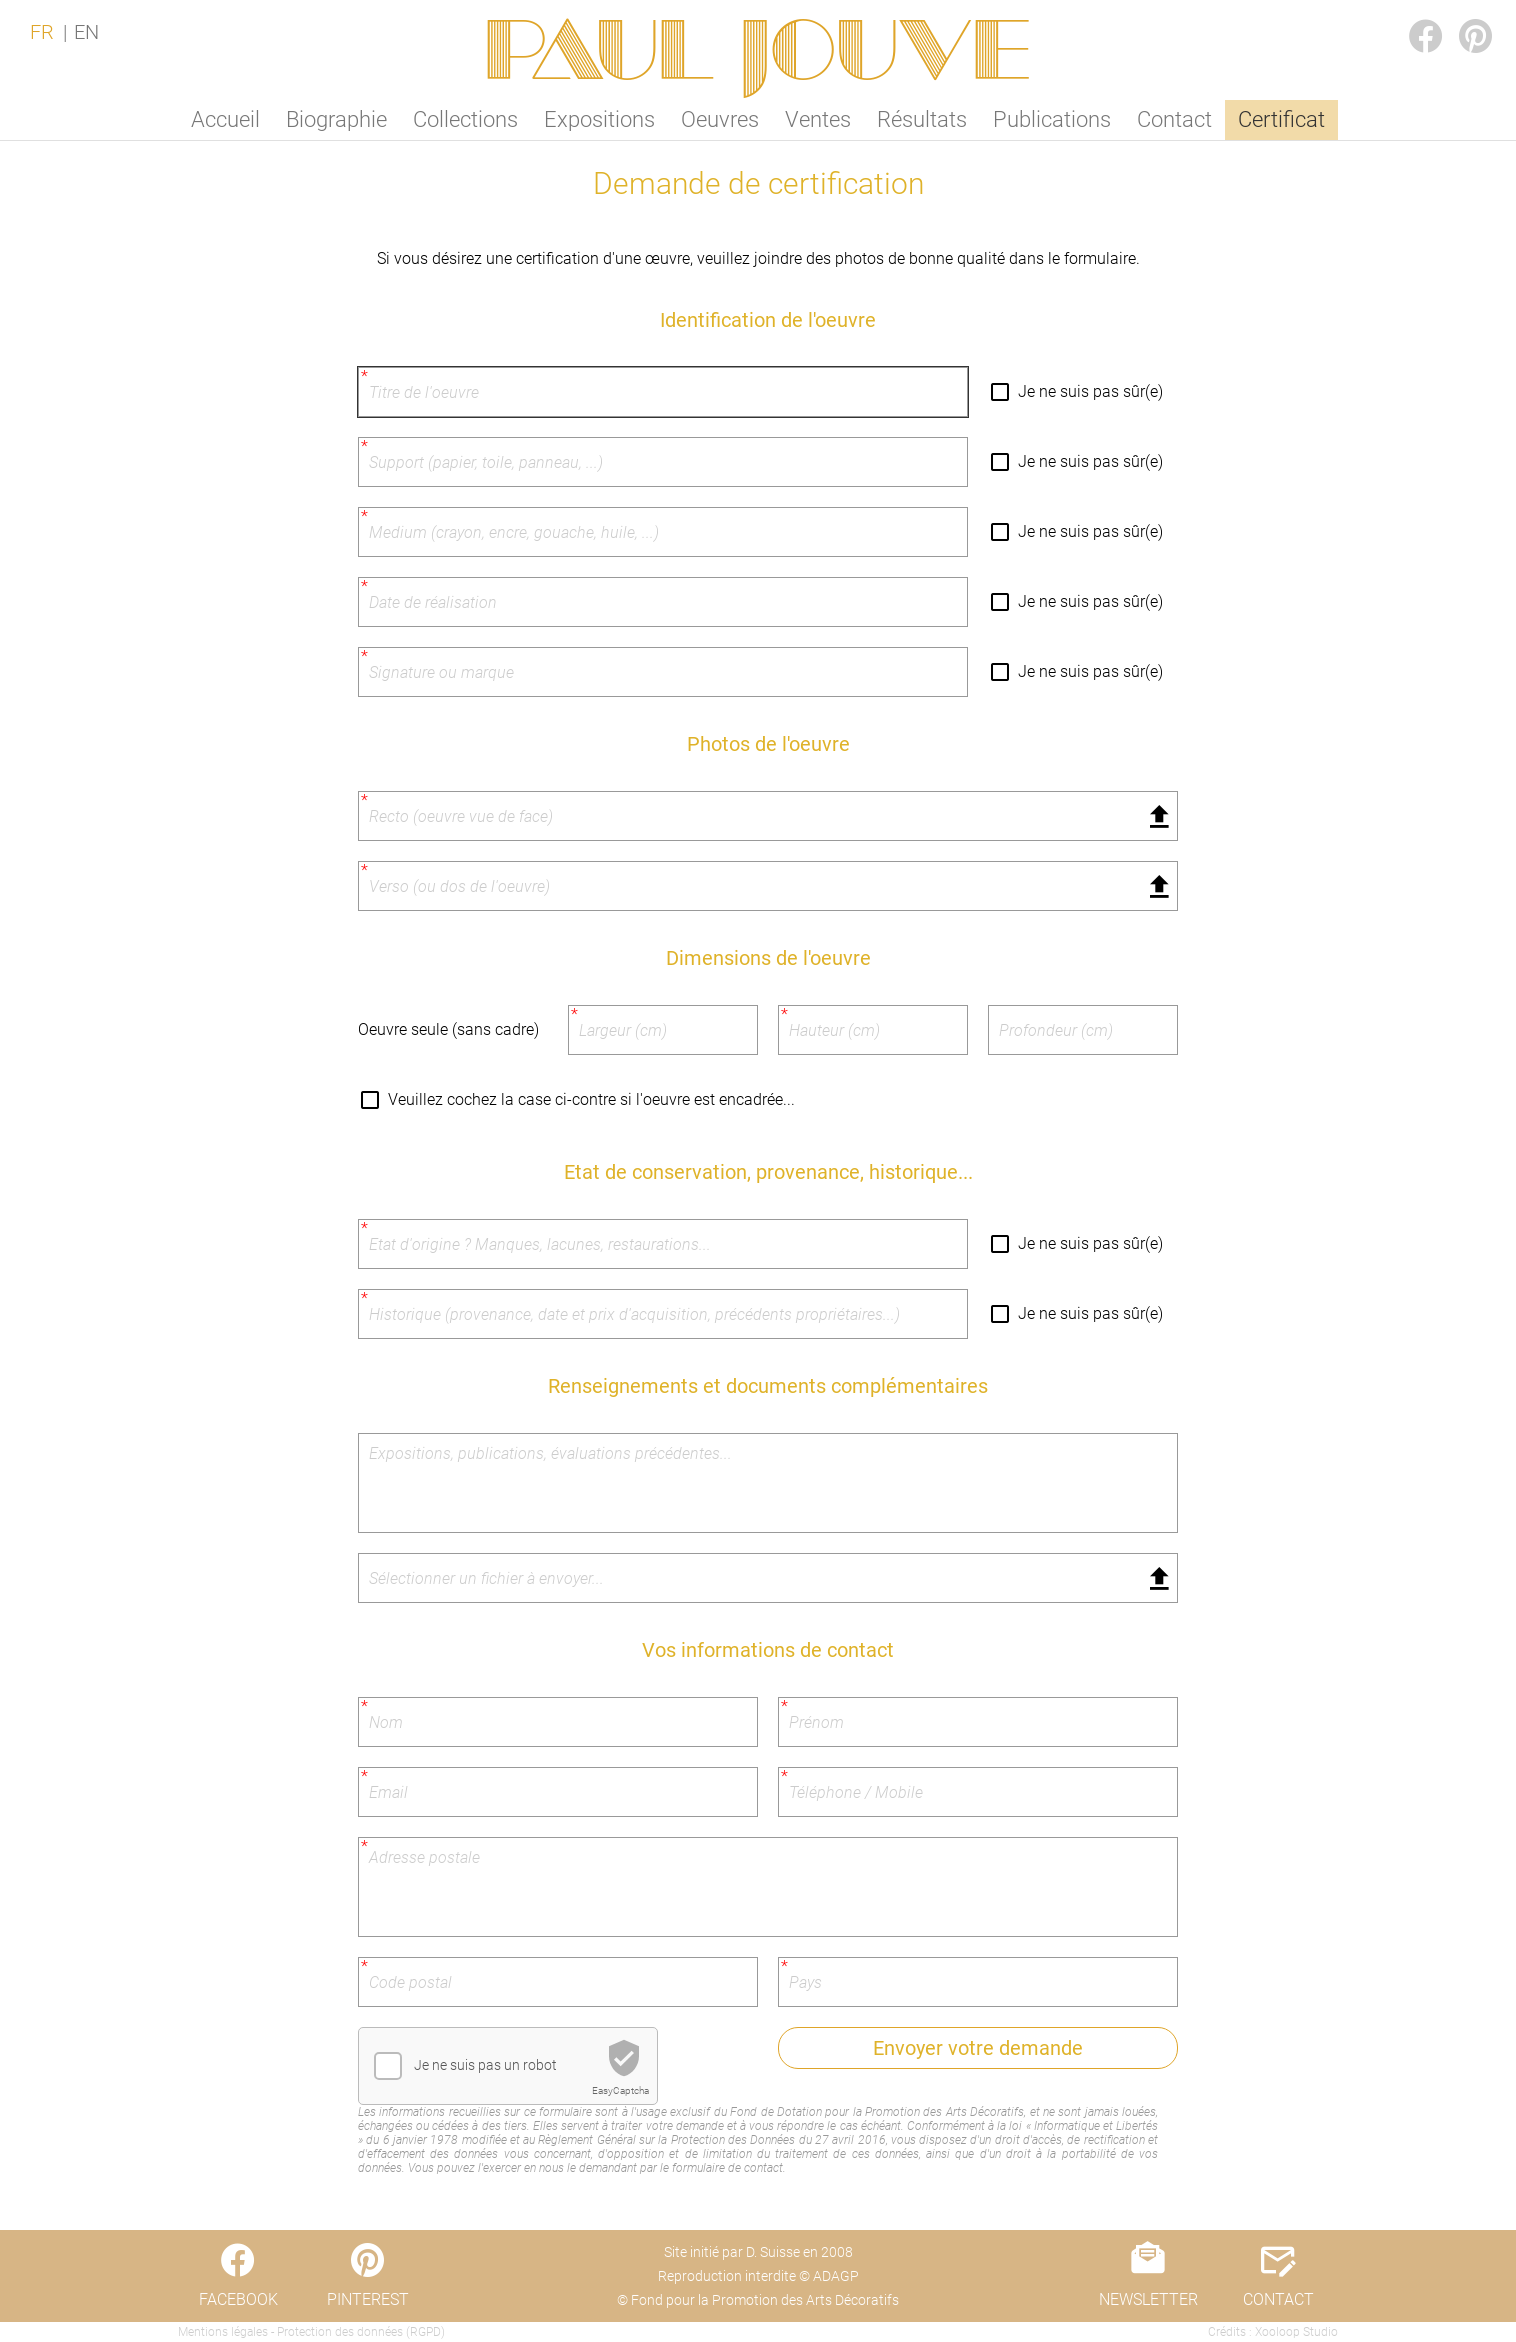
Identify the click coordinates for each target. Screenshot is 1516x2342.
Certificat (1281, 119)
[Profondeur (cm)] (1083, 1030)
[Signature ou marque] (663, 672)
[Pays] (978, 1982)
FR (42, 32)
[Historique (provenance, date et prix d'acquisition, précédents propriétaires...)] (663, 1314)
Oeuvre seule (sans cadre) (448, 1029)
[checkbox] (388, 2066)
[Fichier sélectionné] (768, 816)
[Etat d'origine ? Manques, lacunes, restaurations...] (663, 1244)
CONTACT (1278, 2299)
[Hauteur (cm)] (873, 1030)
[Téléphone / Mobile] (978, 1792)
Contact (1174, 119)
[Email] (558, 1792)
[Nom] (558, 1722)
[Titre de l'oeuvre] (663, 392)
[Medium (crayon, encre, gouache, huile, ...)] (663, 532)
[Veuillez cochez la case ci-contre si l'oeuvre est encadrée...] (373, 1100)
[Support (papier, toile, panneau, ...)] (663, 462)
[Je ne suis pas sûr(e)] (1003, 392)
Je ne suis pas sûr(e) (1090, 391)
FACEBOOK (1410, 16)
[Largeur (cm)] (663, 1030)
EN (86, 32)
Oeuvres (720, 119)
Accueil (225, 119)
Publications (1052, 119)
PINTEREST (1460, 16)
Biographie (336, 119)
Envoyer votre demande (978, 2048)
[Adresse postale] (768, 1887)
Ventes (818, 119)
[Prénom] (978, 1722)
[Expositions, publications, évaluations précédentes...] (768, 1483)
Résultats (922, 119)
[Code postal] (558, 1982)
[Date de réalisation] (663, 602)
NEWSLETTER (1148, 2299)
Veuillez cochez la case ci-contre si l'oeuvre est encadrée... (591, 1099)
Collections (465, 119)
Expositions (599, 119)
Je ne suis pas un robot (485, 2065)
